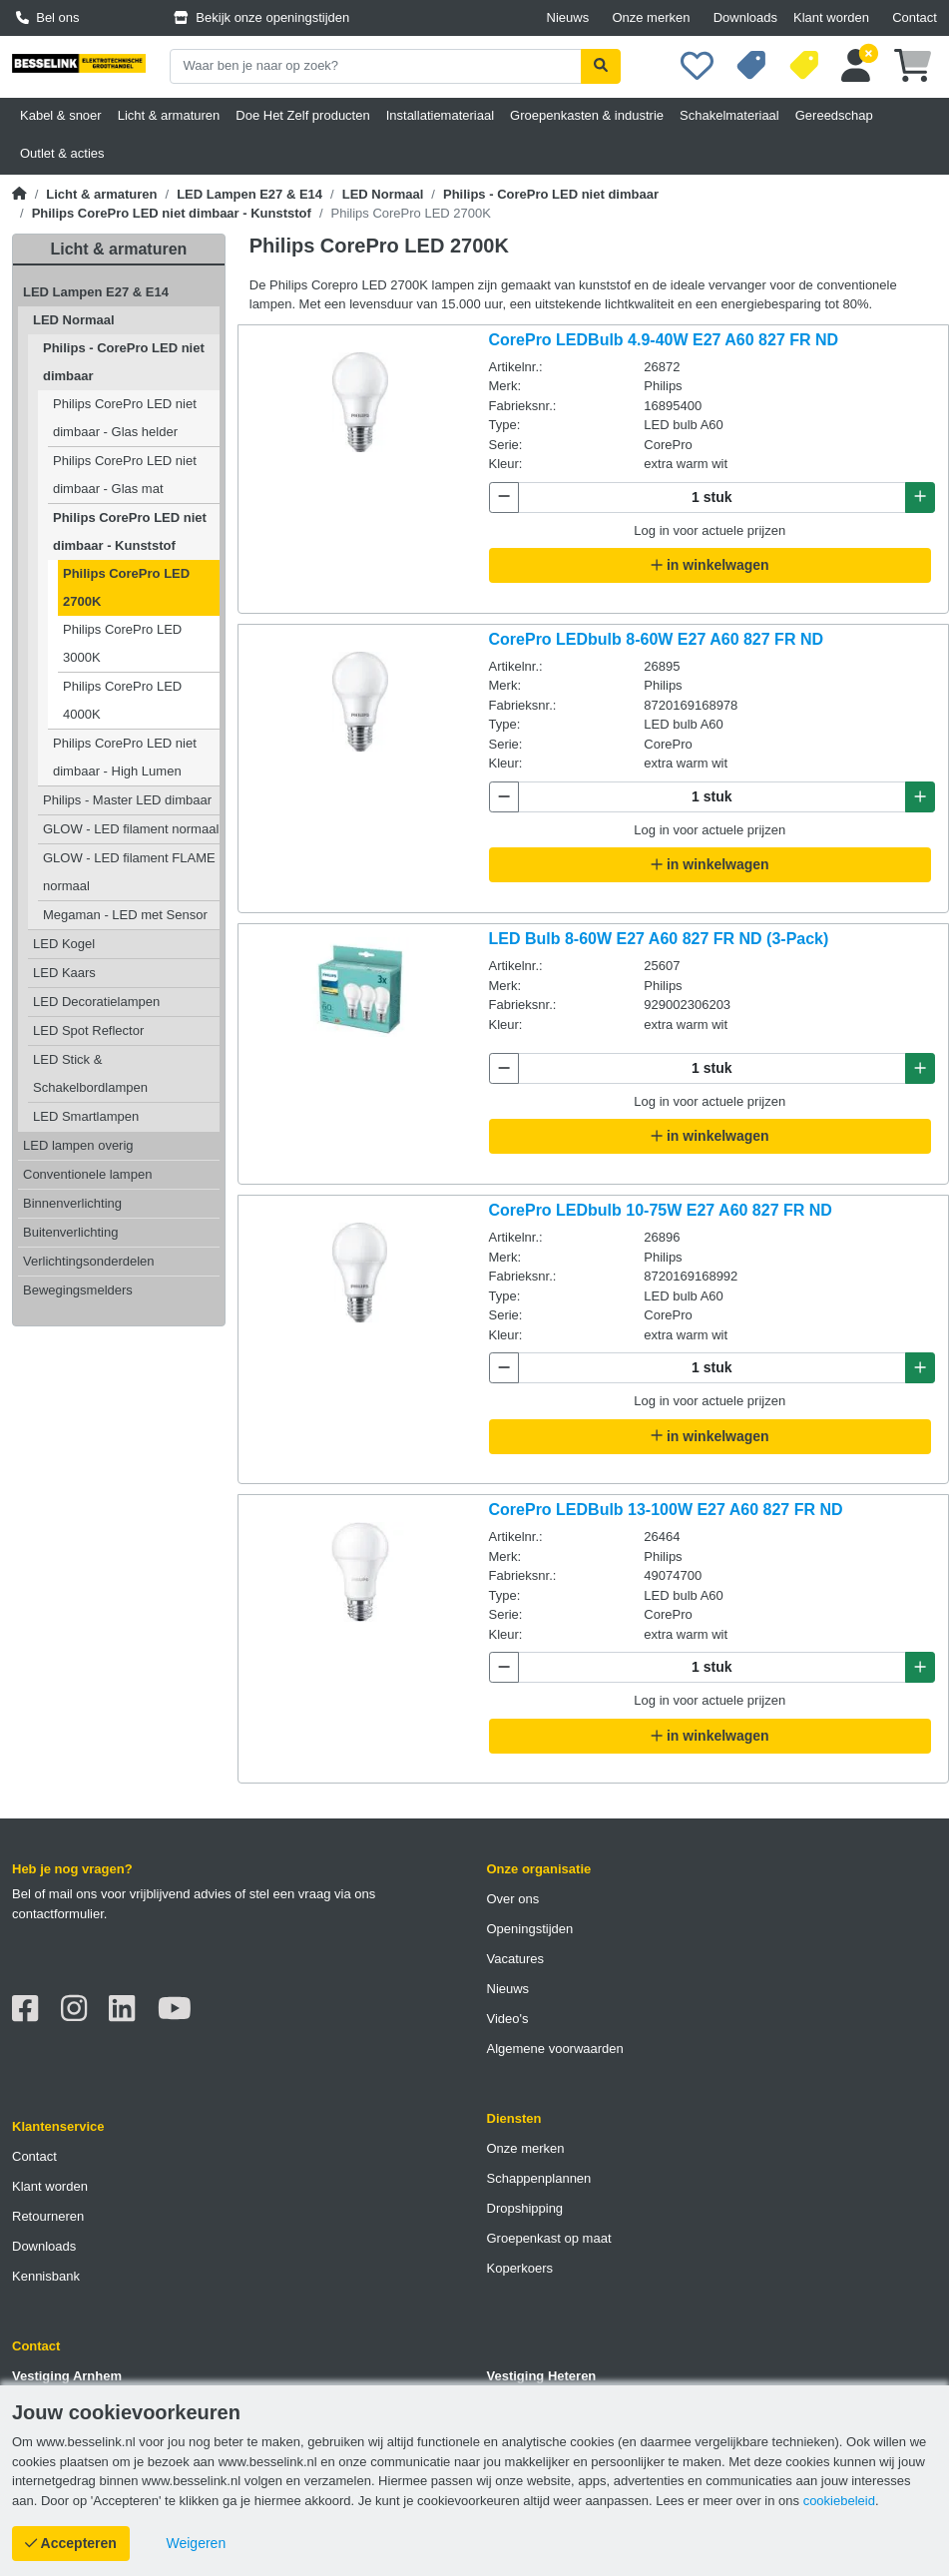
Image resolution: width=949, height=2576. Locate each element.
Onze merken (651, 17)
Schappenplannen (539, 2178)
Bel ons (48, 17)
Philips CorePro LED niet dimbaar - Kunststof (171, 213)
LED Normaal (383, 194)
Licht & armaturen (101, 194)
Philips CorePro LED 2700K (126, 587)
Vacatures (516, 1958)
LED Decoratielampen (96, 1001)
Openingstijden (530, 1928)
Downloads (745, 17)
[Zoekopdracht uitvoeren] (601, 66)
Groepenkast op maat (549, 2238)
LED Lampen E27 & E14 (249, 194)
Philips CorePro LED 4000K (122, 700)
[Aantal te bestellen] (712, 497)
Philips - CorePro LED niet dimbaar (551, 194)
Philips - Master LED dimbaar (127, 799)
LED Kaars (64, 972)
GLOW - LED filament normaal (131, 828)
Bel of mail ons (54, 1893)
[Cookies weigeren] (196, 2543)
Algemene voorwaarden (555, 2048)
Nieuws (568, 17)
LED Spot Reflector (88, 1030)
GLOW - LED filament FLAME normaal (129, 871)
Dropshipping (525, 2208)
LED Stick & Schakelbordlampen (90, 1073)
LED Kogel (64, 943)
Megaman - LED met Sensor (125, 914)
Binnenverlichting (72, 1203)
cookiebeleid (839, 2500)
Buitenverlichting (70, 1232)
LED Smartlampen (86, 1116)
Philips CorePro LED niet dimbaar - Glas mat (125, 474)
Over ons (513, 1898)
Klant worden (831, 17)
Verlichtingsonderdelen (89, 1261)
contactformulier (58, 1913)
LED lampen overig (78, 1145)
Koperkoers (520, 2268)
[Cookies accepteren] (71, 2543)
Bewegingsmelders (78, 1290)
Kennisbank (46, 2276)
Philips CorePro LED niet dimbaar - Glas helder (125, 417)
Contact (914, 17)
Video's (508, 2018)
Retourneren (48, 2216)
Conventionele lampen (87, 1174)
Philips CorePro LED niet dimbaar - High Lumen (125, 757)
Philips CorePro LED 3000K (122, 643)
